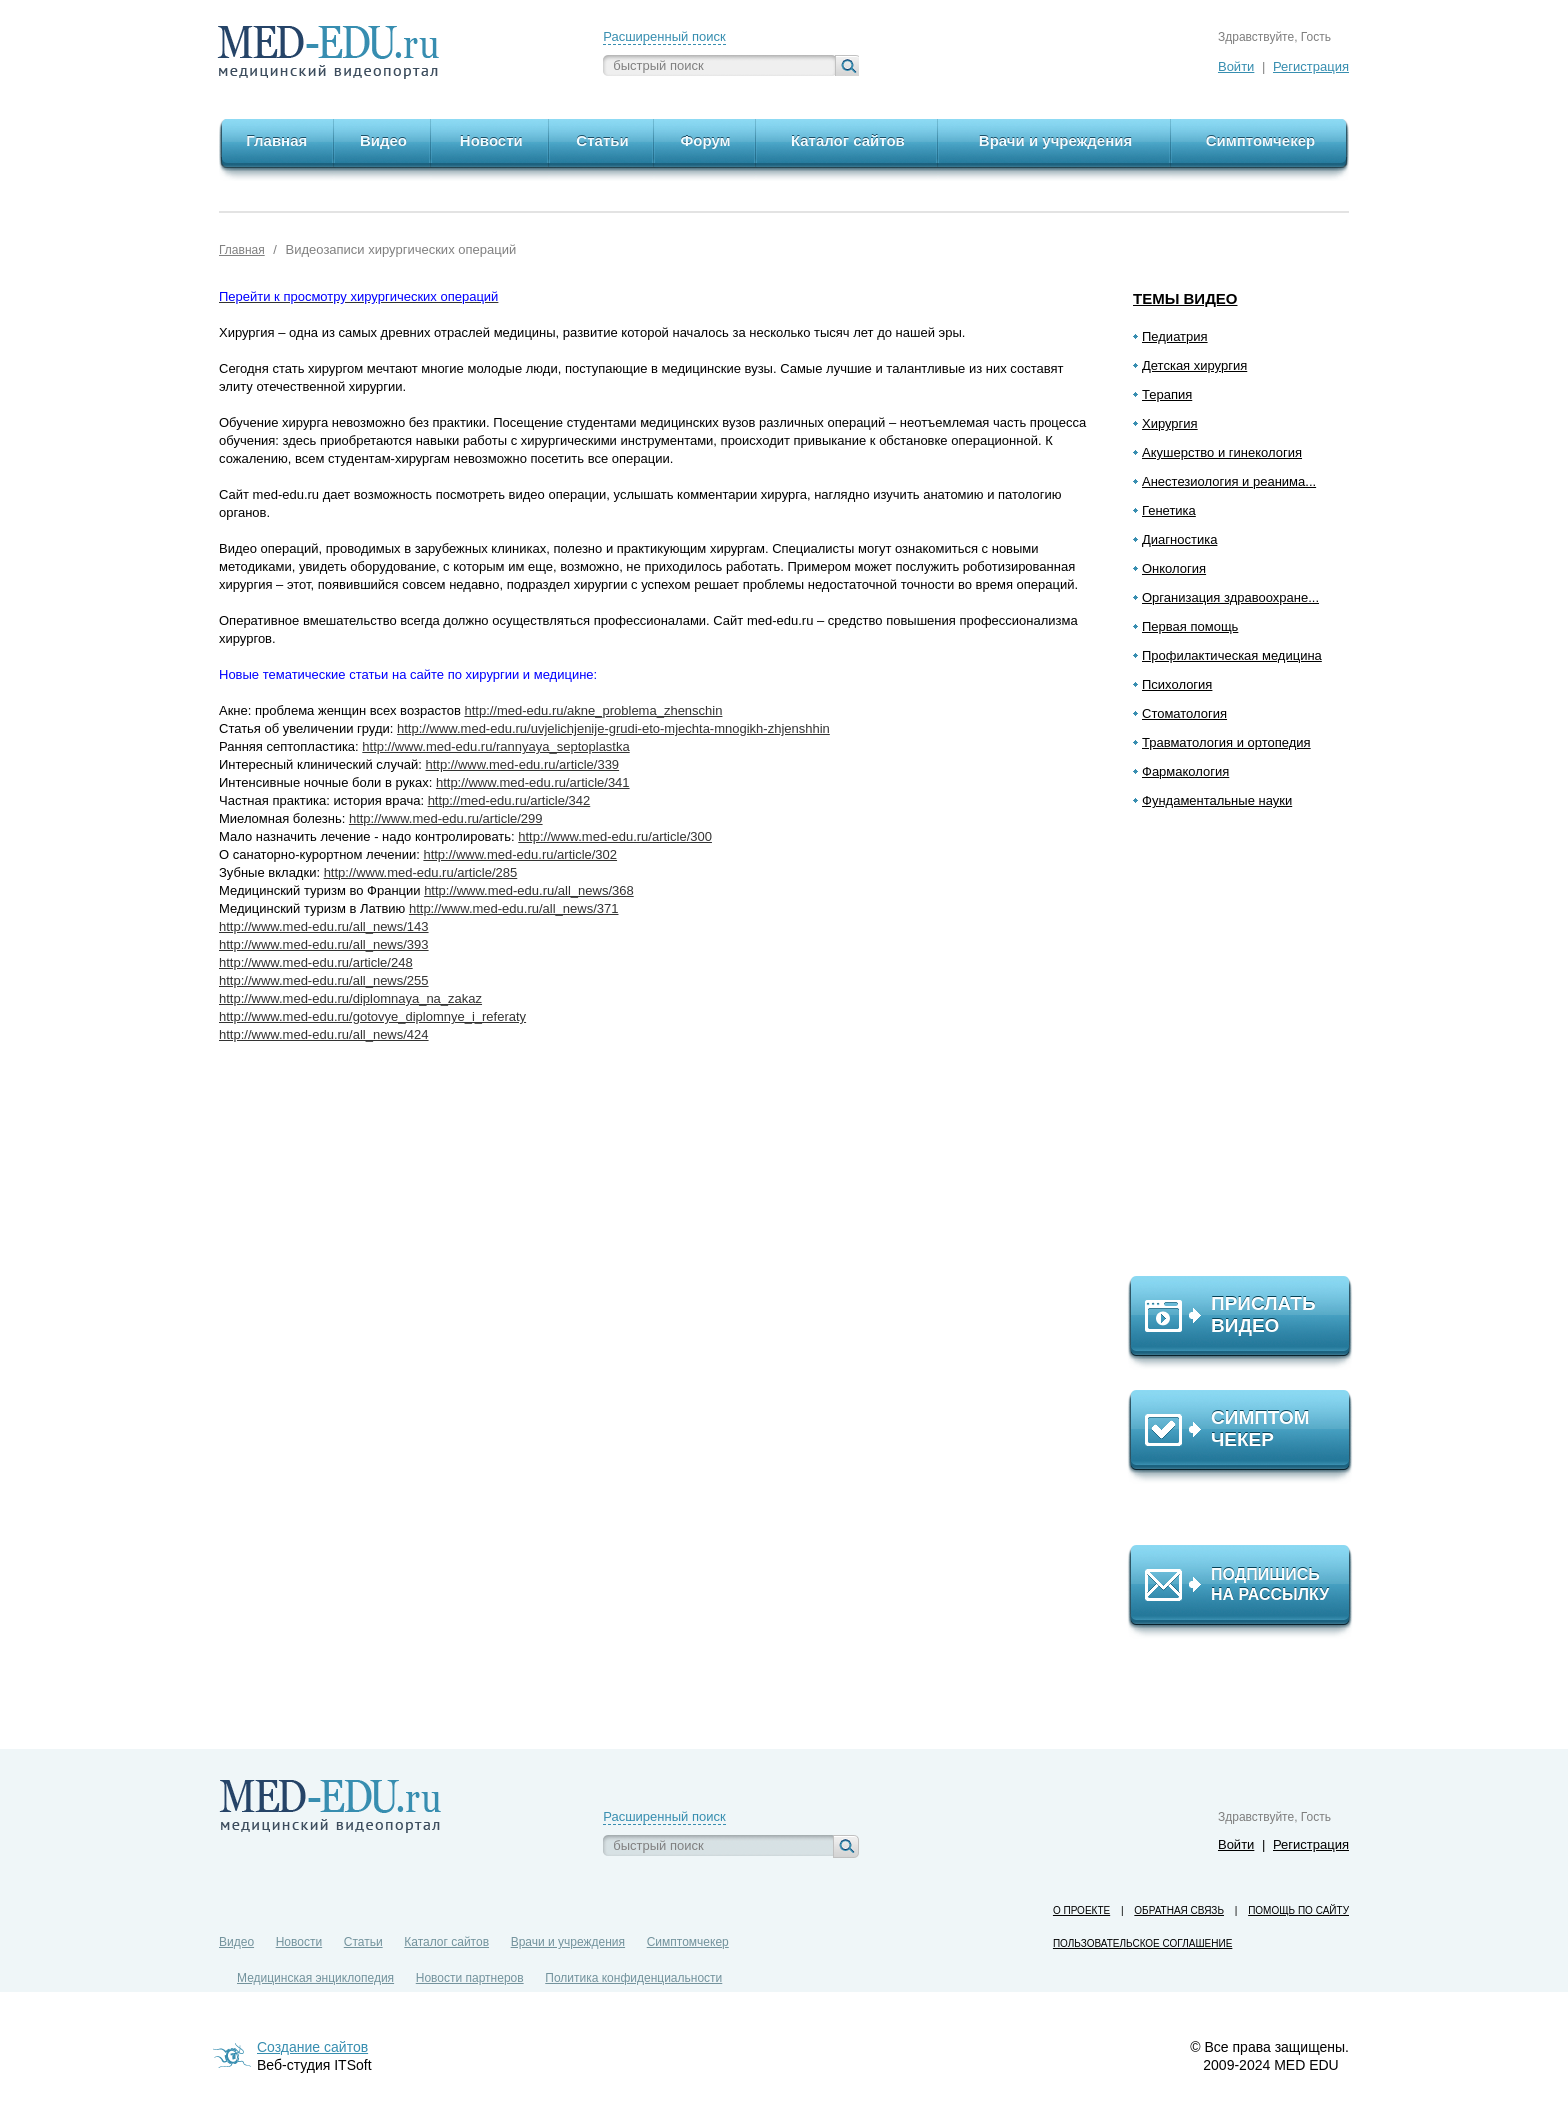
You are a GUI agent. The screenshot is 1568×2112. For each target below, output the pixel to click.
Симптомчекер (688, 1942)
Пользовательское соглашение (1142, 1943)
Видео (236, 1942)
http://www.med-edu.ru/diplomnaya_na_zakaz (350, 998)
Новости (299, 1942)
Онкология (1174, 568)
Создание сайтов (312, 2047)
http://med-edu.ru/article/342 (509, 800)
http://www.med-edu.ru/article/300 (615, 836)
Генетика (1169, 510)
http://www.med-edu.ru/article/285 (421, 872)
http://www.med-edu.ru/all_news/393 (324, 944)
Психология (1177, 684)
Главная (242, 250)
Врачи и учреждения (568, 1942)
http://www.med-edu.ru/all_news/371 (514, 908)
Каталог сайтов (446, 1942)
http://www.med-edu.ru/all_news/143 (324, 926)
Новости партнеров (470, 1978)
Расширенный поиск (664, 36)
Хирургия (1170, 423)
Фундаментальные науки (1217, 800)
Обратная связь (1179, 1910)
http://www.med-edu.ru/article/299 (446, 818)
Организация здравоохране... (1230, 597)
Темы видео (1185, 298)
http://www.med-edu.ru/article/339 (522, 764)
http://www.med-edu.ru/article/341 (533, 782)
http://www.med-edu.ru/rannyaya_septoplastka (495, 746)
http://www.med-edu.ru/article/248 (316, 962)
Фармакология (1185, 771)
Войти (1236, 66)
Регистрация (1311, 66)
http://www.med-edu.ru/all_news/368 (529, 890)
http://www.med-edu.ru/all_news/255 (324, 980)
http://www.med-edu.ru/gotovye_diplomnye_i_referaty (372, 1016)
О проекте (1081, 1910)
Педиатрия (1175, 336)
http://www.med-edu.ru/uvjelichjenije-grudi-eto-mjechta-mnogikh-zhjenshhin (613, 728)
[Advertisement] (1249, 1051)
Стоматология (1184, 713)
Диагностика (1179, 539)
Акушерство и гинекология (1222, 452)
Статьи (363, 1942)
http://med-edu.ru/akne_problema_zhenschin (593, 710)
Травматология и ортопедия (1226, 742)
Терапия (1167, 394)
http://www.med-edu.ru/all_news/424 (324, 1034)
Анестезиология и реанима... (1229, 481)
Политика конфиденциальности (633, 1978)
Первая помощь (1190, 626)
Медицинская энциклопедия (315, 1978)
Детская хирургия (1194, 365)
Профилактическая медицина (1232, 655)
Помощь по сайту (1298, 1910)
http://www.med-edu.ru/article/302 (520, 854)
